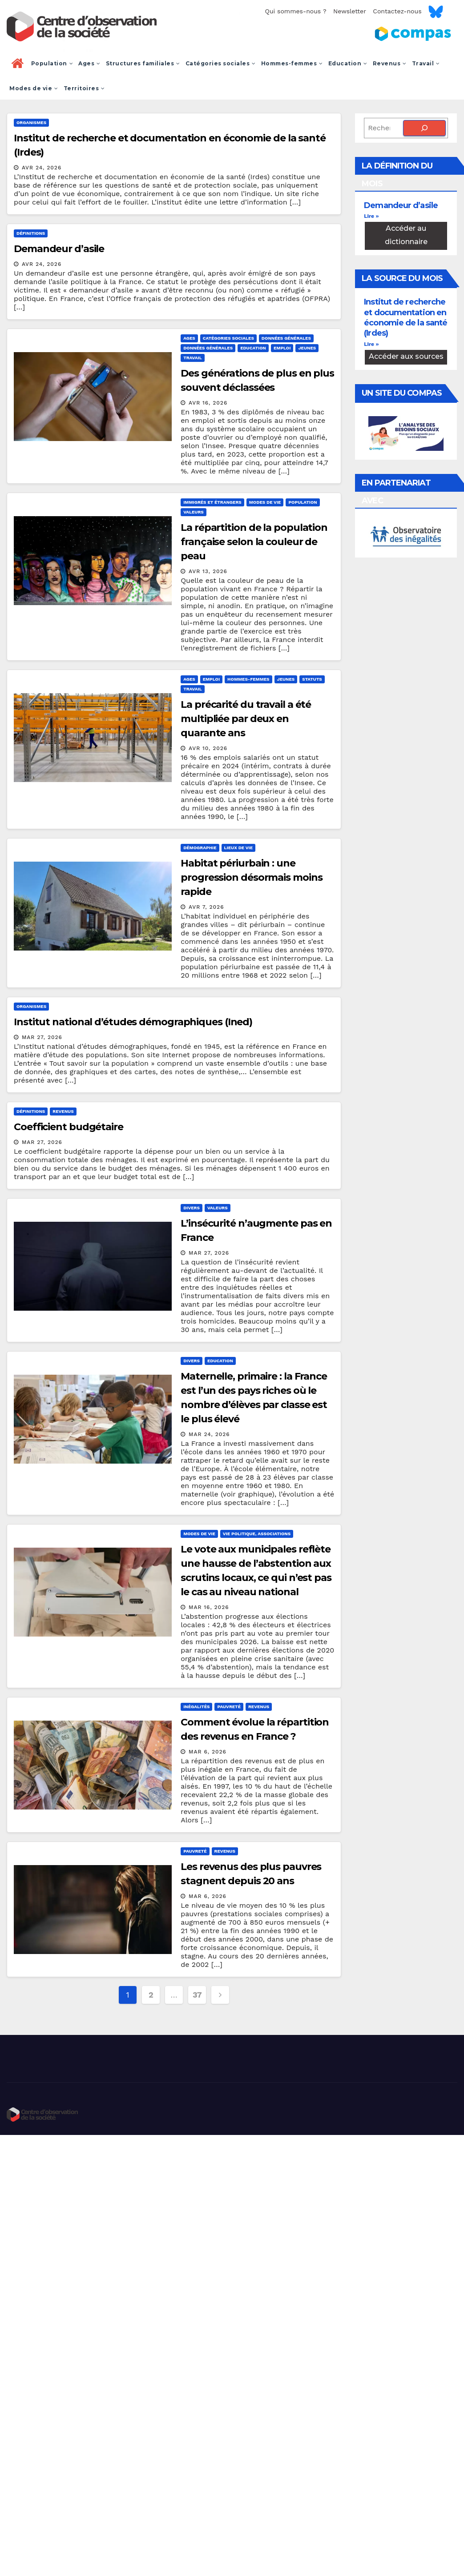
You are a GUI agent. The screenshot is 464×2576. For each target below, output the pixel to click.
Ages (89, 63)
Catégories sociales (221, 63)
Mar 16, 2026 (209, 1607)
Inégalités (196, 1706)
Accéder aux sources (406, 356)
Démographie (199, 847)
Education (347, 63)
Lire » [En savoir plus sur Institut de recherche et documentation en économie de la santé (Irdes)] (371, 344)
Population (52, 63)
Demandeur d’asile (59, 249)
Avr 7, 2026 (206, 907)
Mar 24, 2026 (209, 1434)
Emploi (282, 347)
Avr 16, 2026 (208, 403)
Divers (191, 1207)
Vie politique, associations (257, 1533)
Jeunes (307, 347)
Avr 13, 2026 (208, 571)
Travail (426, 63)
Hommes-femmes (292, 63)
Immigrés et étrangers (212, 502)
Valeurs (193, 512)
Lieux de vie (238, 847)
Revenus (390, 63)
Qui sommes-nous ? (295, 11)
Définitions (30, 233)
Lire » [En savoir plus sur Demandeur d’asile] (371, 216)
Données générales (286, 338)
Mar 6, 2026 (207, 1752)
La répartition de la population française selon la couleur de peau (254, 542)
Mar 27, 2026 (42, 1037)
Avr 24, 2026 (41, 168)
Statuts (312, 679)
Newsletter (349, 11)
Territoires (84, 88)
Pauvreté (228, 1706)
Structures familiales (143, 63)
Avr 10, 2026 (208, 748)
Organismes (31, 122)
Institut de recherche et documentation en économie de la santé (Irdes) (405, 317)
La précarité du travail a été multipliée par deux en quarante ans (246, 718)
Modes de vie (33, 88)
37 (197, 1994)
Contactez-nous (397, 11)
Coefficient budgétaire (68, 1127)
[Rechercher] (424, 128)
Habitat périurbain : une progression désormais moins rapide (251, 877)
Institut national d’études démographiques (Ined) (133, 1022)
